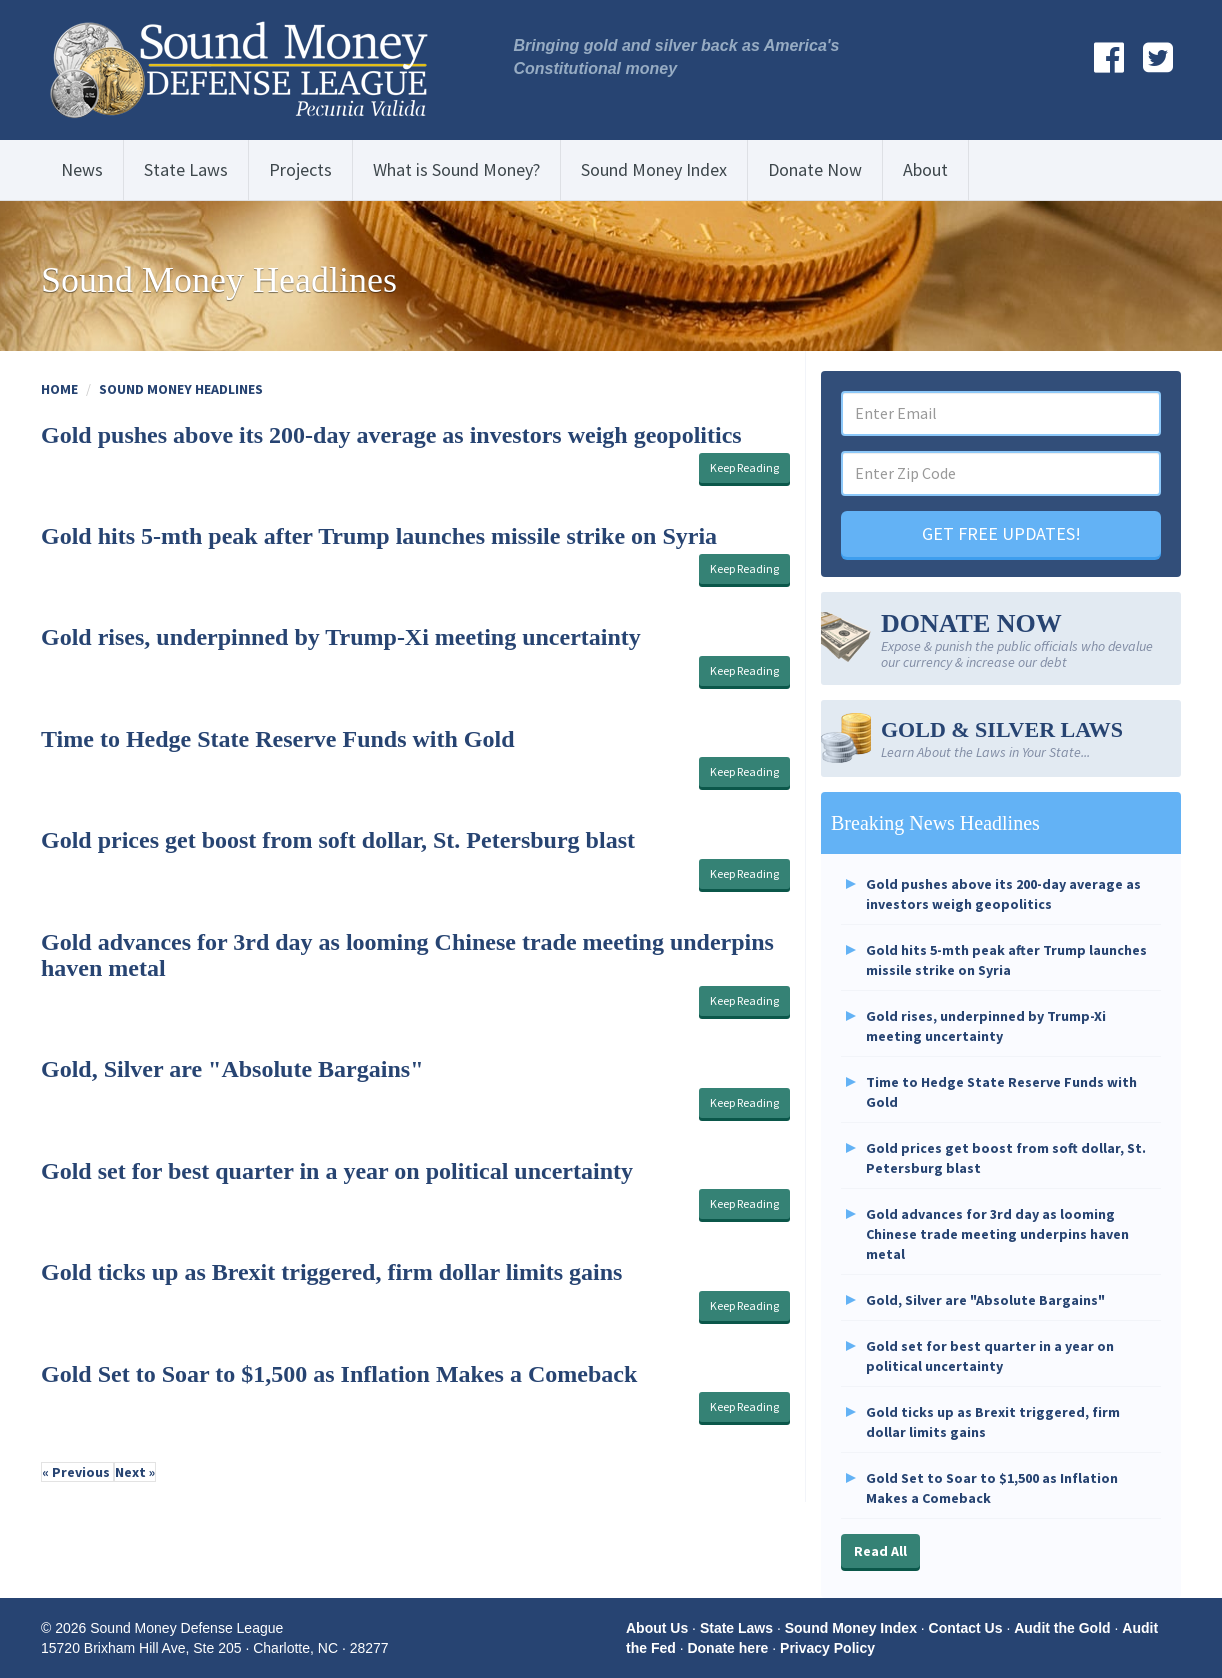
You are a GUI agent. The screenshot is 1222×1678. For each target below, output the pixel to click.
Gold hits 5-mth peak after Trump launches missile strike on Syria (379, 536)
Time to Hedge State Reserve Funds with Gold (278, 739)
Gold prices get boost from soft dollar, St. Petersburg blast (338, 840)
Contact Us (966, 1628)
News (82, 169)
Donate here (727, 1648)
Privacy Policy (827, 1648)
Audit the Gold (1062, 1628)
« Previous (77, 1472)
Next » (135, 1472)
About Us (657, 1628)
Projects (300, 169)
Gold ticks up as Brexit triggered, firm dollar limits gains (331, 1272)
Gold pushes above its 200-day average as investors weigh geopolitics (391, 435)
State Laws (186, 169)
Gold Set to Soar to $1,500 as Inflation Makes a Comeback (339, 1374)
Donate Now (815, 169)
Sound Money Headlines (181, 389)
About (925, 169)
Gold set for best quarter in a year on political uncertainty (337, 1171)
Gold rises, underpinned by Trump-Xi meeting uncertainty (341, 637)
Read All (880, 1551)
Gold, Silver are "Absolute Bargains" (232, 1069)
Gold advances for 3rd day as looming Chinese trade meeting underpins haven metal (997, 1234)
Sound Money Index (654, 169)
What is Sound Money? (456, 169)
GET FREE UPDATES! (1001, 533)
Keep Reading (744, 467)
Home (59, 389)
